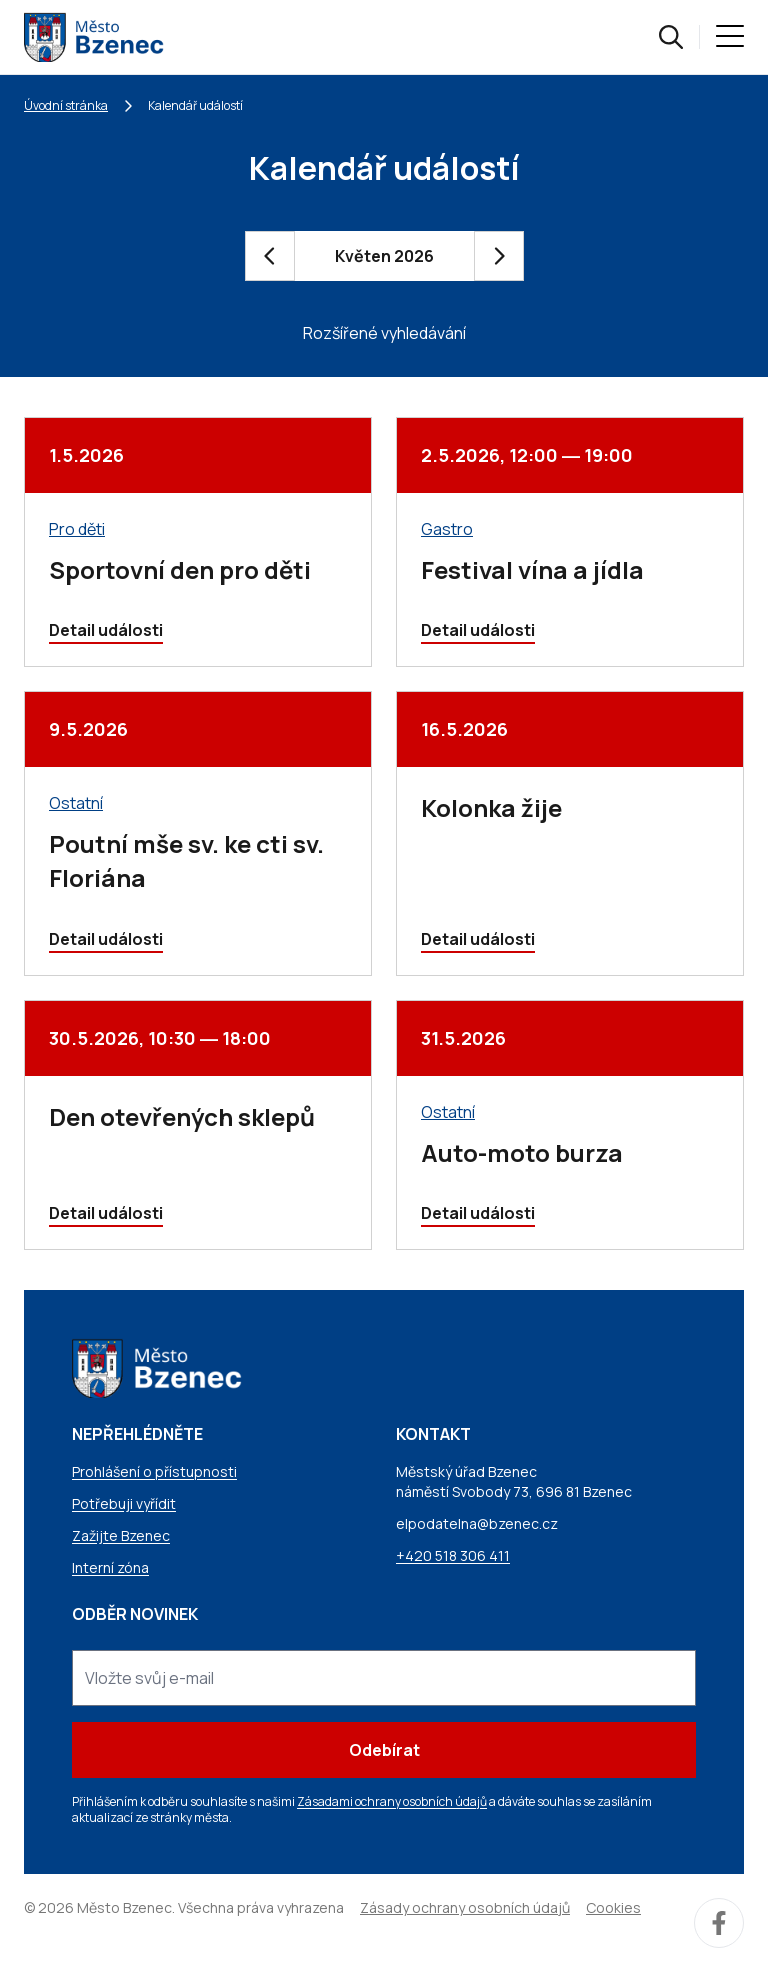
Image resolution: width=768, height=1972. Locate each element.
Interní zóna (110, 1567)
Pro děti (77, 529)
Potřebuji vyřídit (124, 1503)
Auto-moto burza (522, 1152)
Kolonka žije (491, 807)
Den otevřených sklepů (182, 1116)
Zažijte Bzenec (121, 1535)
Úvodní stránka (66, 105)
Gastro (447, 529)
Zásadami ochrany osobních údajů (392, 1801)
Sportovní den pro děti (180, 569)
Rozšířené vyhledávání (384, 333)
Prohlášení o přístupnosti (154, 1471)
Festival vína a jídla (532, 569)
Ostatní (76, 803)
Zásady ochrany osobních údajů (465, 1907)
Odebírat (384, 1750)
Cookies (613, 1907)
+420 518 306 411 (453, 1555)
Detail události (106, 630)
